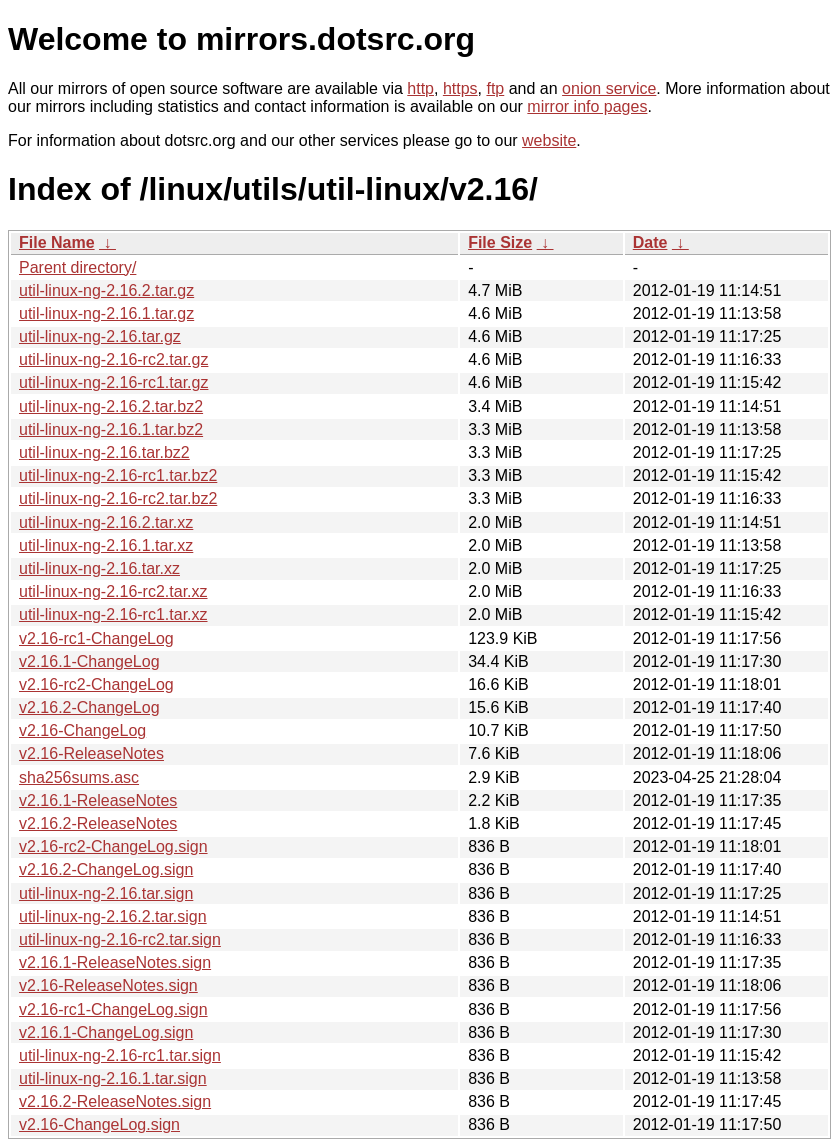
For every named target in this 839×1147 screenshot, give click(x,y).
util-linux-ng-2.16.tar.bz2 (104, 452)
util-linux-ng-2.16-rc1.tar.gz (113, 382)
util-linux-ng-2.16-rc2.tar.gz (113, 359)
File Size (500, 242)
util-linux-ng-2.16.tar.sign (106, 893)
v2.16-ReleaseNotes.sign (108, 985)
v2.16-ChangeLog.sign (99, 1124)
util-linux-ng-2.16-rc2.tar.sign (120, 939)
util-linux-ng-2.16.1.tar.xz (106, 545)
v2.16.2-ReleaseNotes (98, 823)
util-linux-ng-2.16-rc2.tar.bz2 (118, 498)
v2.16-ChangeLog (82, 730)
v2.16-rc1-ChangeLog (96, 638)
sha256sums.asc (79, 777)
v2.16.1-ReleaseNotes (98, 800)
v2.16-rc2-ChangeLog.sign (113, 846)
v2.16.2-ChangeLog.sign (106, 869)
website (549, 140)
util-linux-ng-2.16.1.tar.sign (113, 1078)
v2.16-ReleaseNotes (91, 753)
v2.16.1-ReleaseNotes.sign (115, 962)
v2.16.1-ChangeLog (89, 661)
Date (650, 242)
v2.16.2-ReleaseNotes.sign (115, 1101)
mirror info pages (587, 106)
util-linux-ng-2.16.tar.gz (100, 336)
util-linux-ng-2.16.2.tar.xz (106, 522)
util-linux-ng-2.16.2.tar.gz (106, 290)
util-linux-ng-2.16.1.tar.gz (106, 313)
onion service (609, 88)
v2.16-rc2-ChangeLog (96, 684)
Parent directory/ (77, 267)
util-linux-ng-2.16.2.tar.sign (113, 916)
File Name (57, 242)
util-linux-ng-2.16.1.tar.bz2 (111, 429)
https (460, 88)
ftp (495, 88)
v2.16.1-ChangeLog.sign (106, 1032)
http (420, 88)
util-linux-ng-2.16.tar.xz (99, 568)
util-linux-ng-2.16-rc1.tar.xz (113, 614)
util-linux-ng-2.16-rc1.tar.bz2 (118, 475)
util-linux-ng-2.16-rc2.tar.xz (113, 591)
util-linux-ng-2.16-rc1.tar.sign (120, 1055)
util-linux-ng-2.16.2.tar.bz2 (111, 406)
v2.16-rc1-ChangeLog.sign (113, 1009)
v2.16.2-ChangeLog (89, 707)
